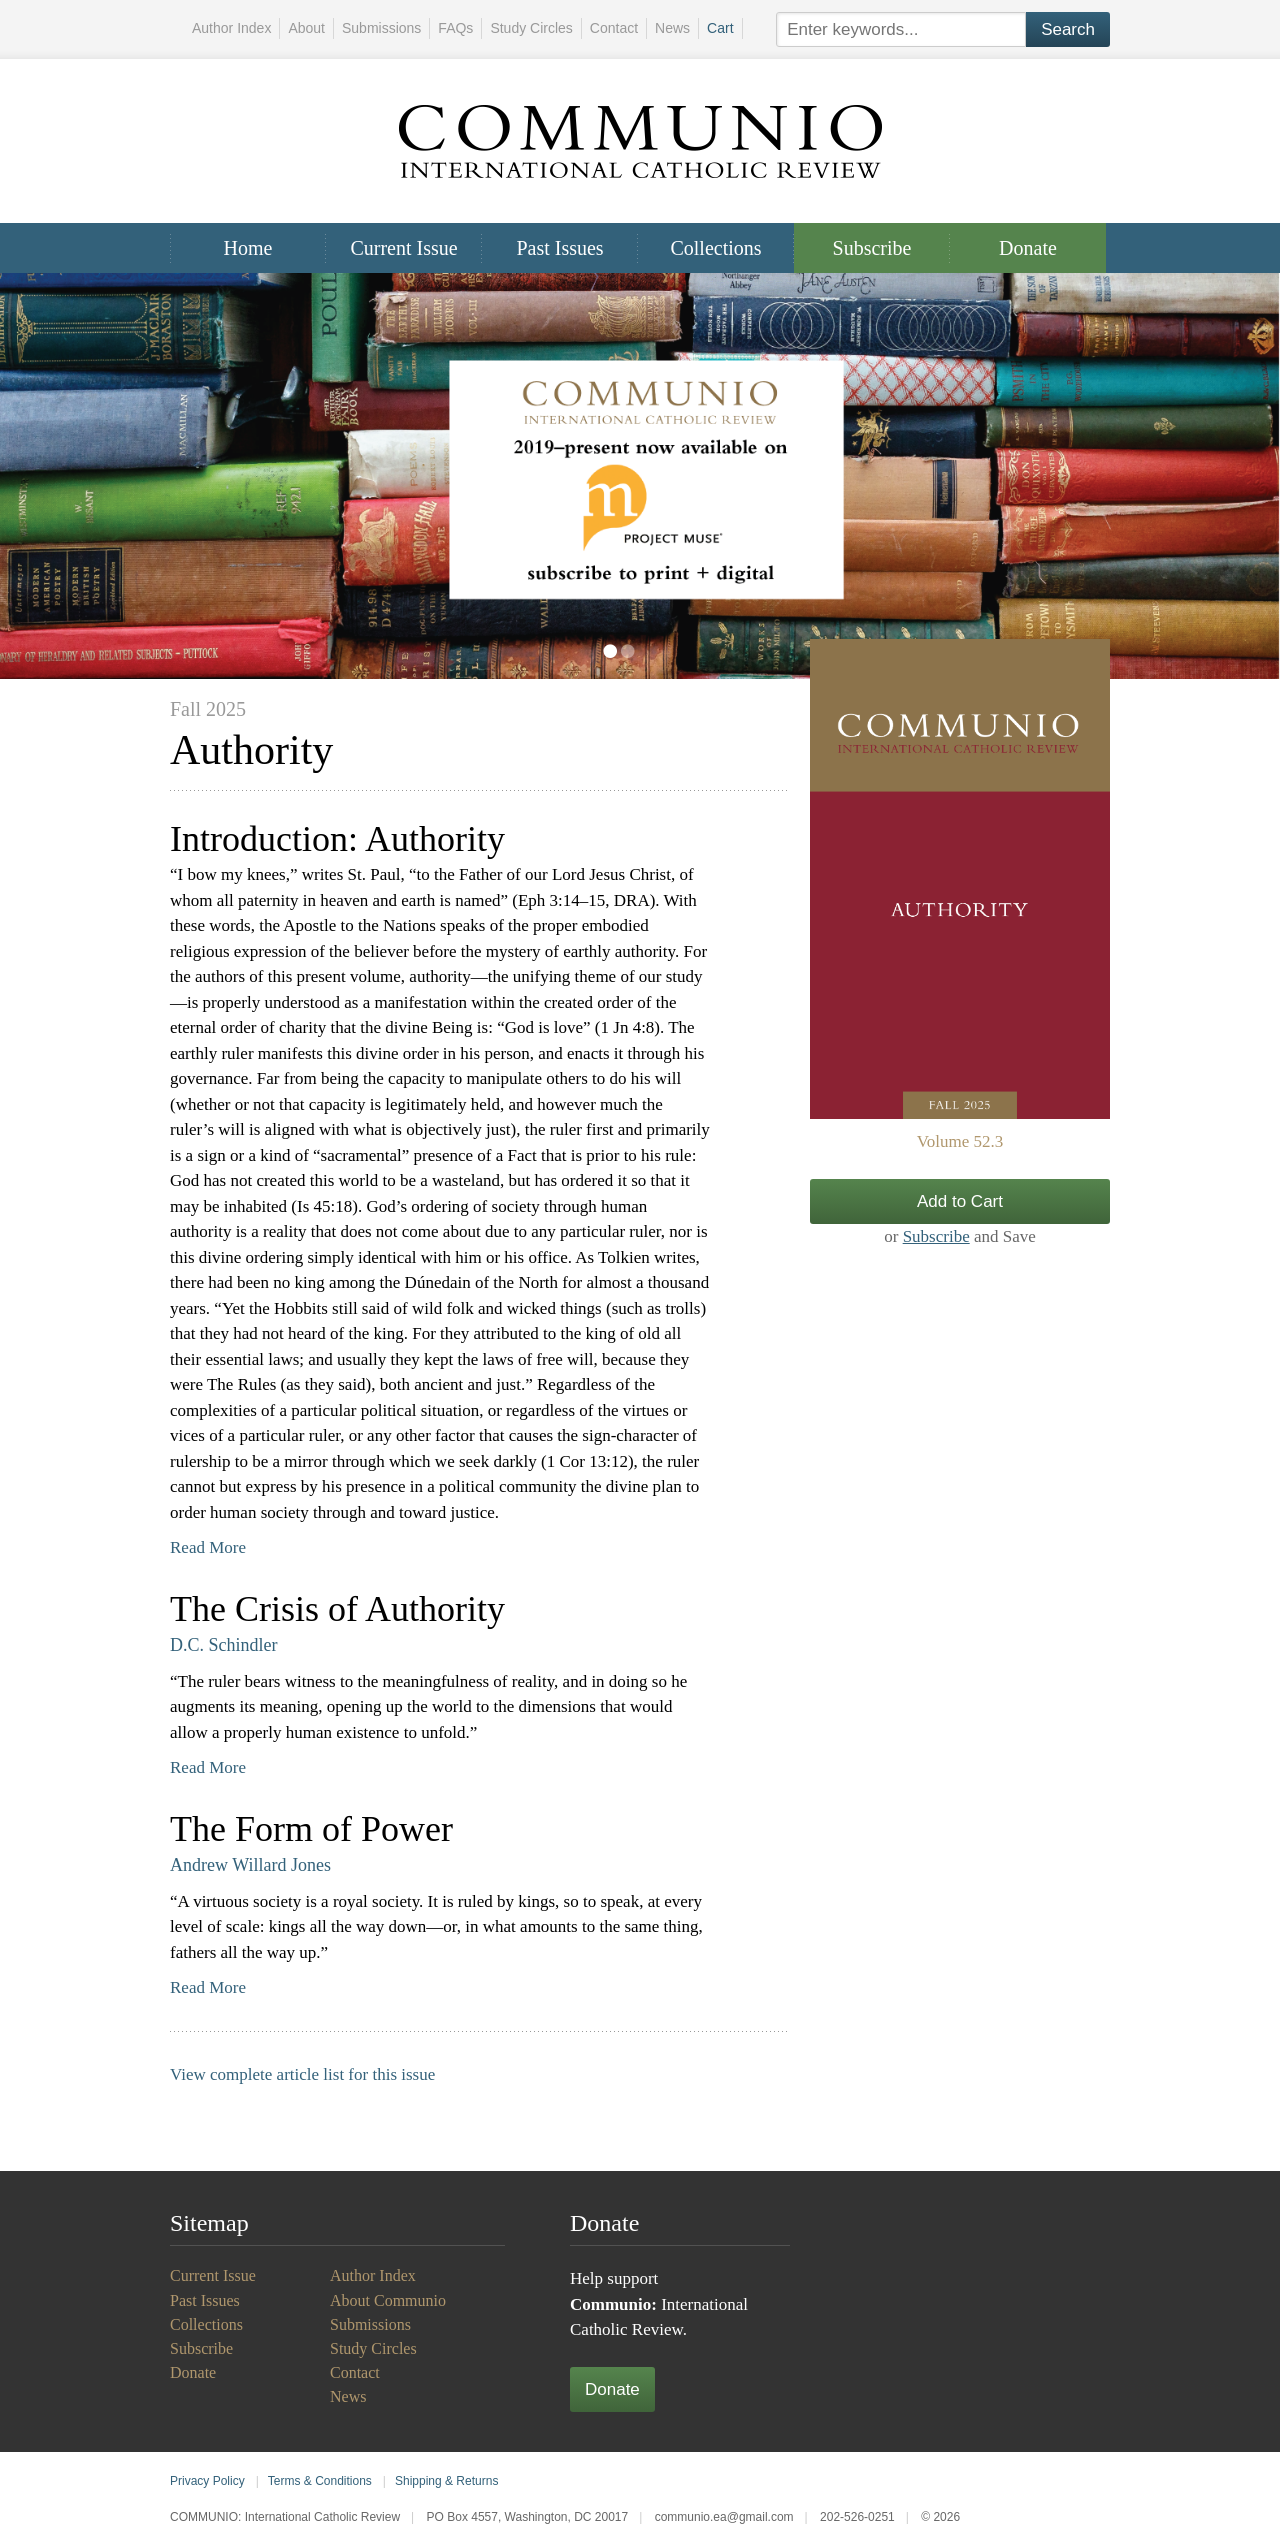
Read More (208, 1547)
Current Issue (403, 248)
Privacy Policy (207, 2481)
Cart (720, 28)
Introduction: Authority (337, 839)
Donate (1028, 248)
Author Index (231, 28)
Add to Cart (960, 1201)
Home (248, 248)
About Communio (388, 2300)
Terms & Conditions (320, 2481)
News (672, 28)
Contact (614, 28)
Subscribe (872, 248)
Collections (715, 248)
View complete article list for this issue (302, 2074)
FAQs (455, 28)
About (306, 28)
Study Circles (531, 28)
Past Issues (559, 248)
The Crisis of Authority (337, 1609)
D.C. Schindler (224, 1645)
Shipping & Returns (446, 2481)
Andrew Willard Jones (250, 1865)
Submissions (381, 28)
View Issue (960, 879)
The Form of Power (311, 1829)
